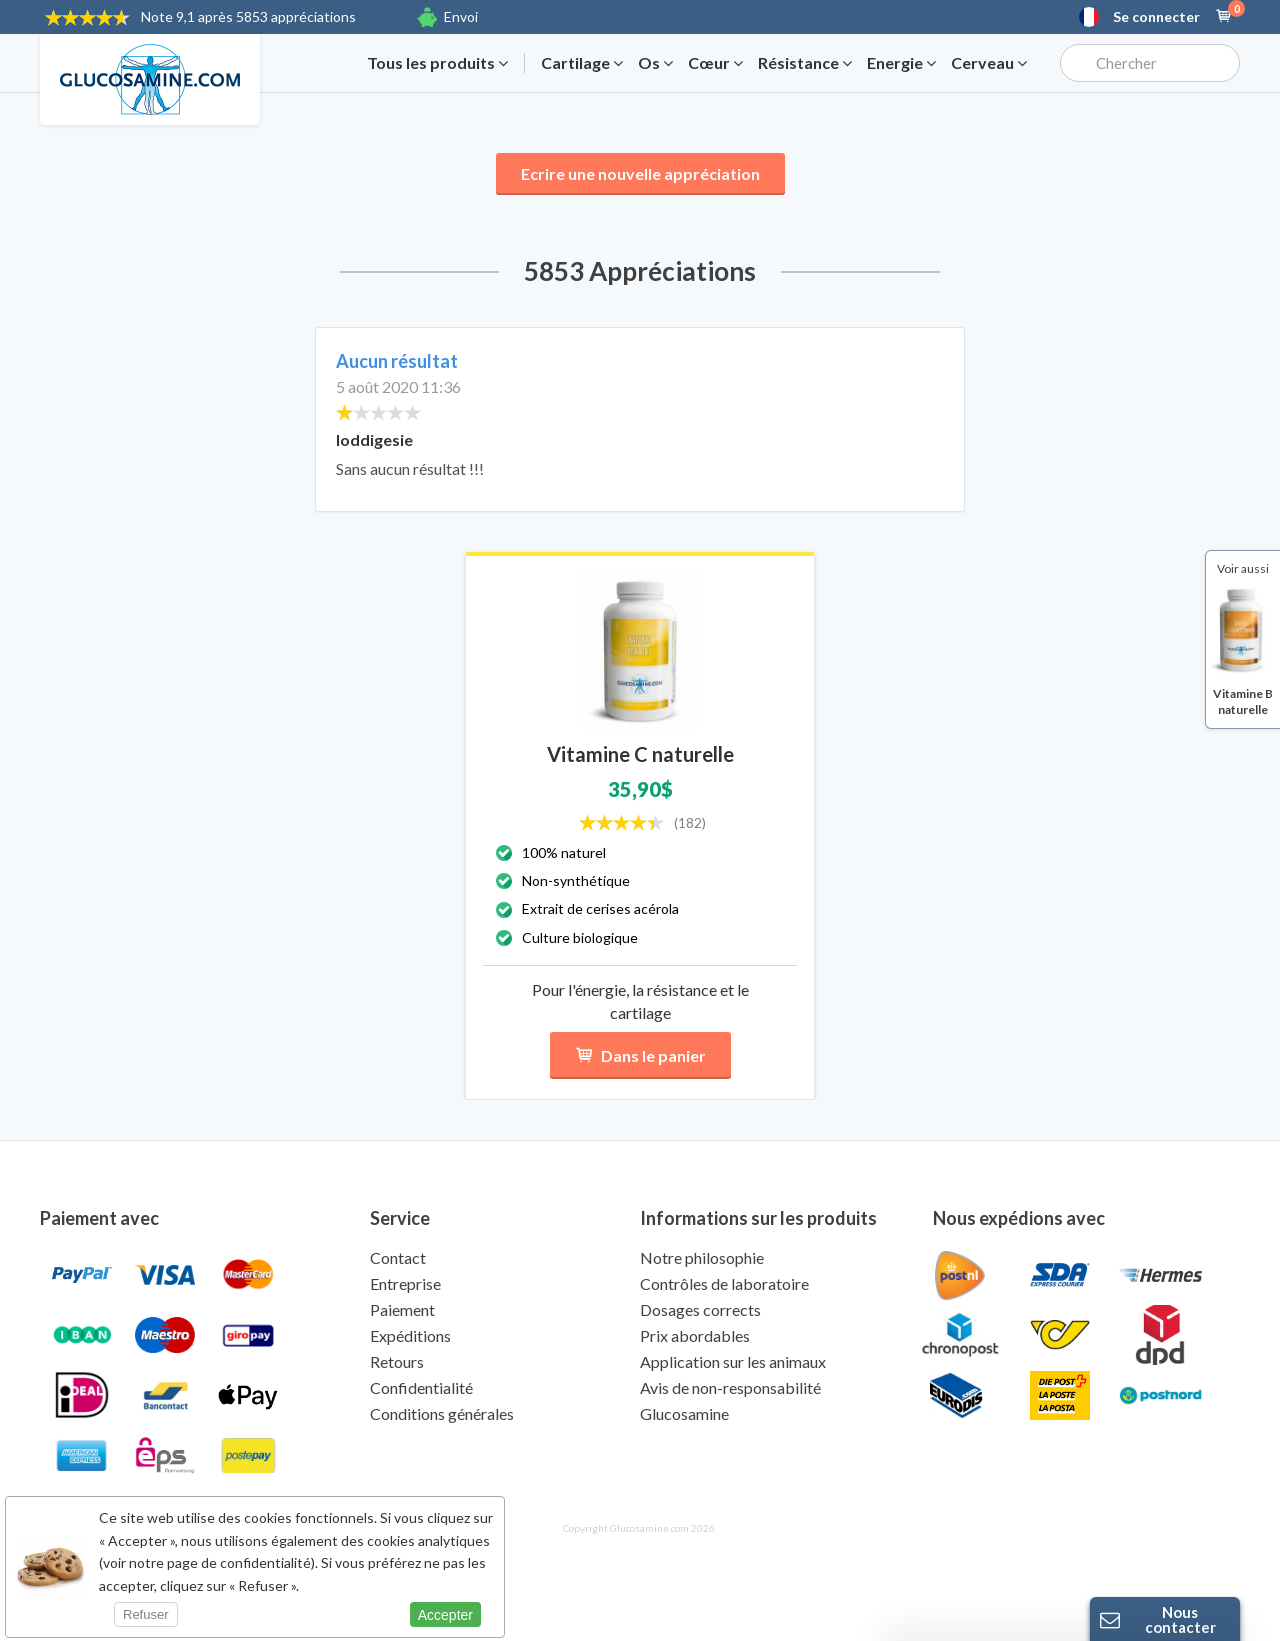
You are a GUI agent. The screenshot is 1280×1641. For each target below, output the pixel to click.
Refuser (146, 1614)
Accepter (445, 1615)
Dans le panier (640, 1055)
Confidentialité (421, 1387)
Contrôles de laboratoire (724, 1283)
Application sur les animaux (733, 1361)
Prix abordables (695, 1335)
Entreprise (405, 1283)
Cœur (715, 63)
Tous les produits (437, 63)
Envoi (461, 16)
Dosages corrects (700, 1309)
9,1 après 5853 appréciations (248, 16)
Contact (398, 1257)
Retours (397, 1361)
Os (655, 63)
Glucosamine (684, 1413)
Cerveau (989, 63)
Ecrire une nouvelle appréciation (640, 173)
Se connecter (1156, 17)
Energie (901, 63)
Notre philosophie (702, 1257)
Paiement (402, 1309)
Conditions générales (442, 1413)
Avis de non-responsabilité (730, 1387)
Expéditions (410, 1335)
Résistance (805, 63)
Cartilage (582, 63)
